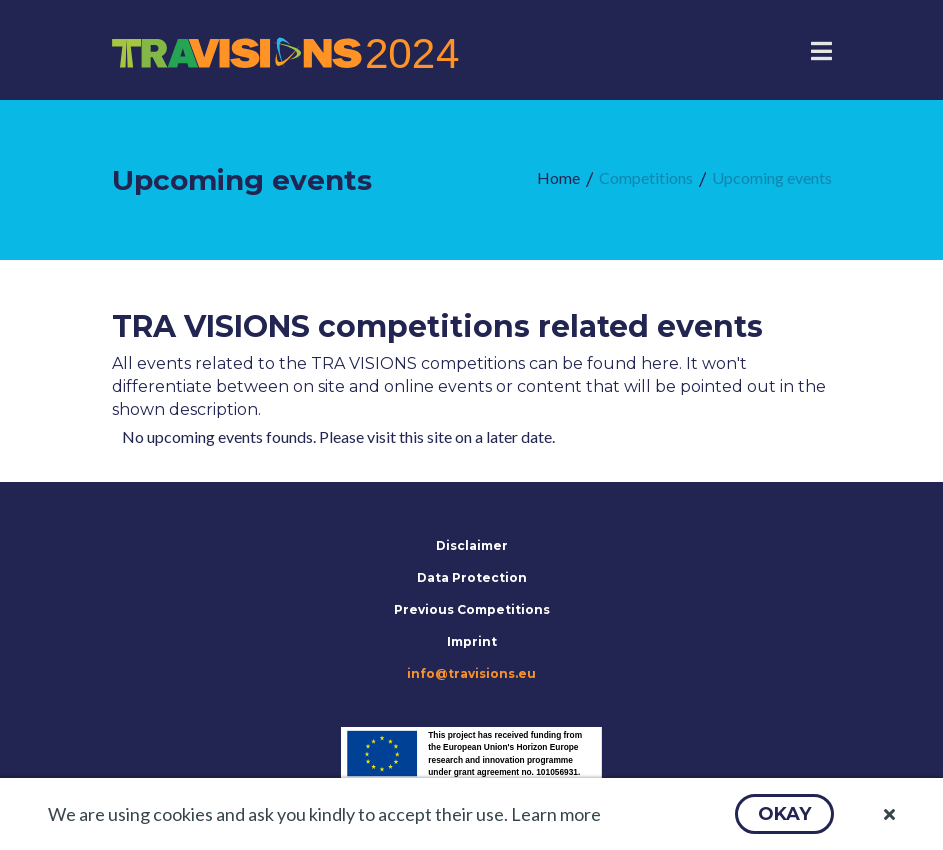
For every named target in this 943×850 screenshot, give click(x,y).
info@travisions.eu (471, 673)
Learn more (556, 814)
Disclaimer (472, 545)
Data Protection (472, 577)
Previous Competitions (472, 609)
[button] (784, 814)
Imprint (472, 641)
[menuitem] (558, 178)
